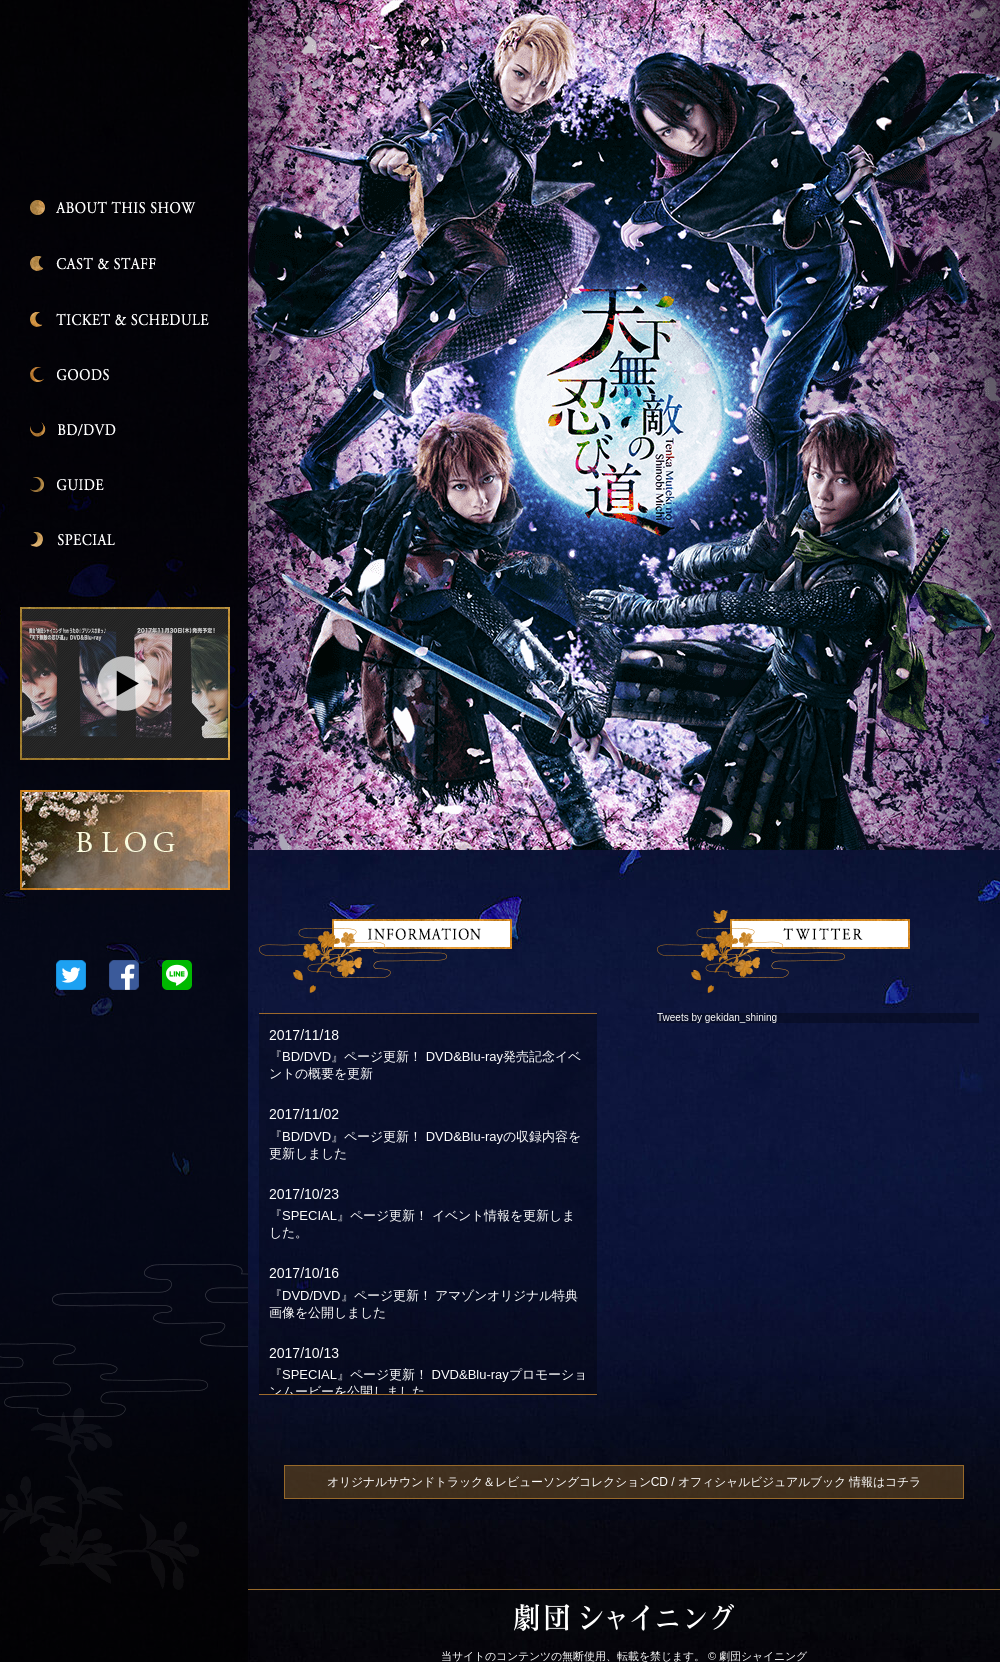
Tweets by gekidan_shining (717, 1017)
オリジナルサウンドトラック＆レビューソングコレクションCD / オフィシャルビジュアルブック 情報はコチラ (624, 1482)
